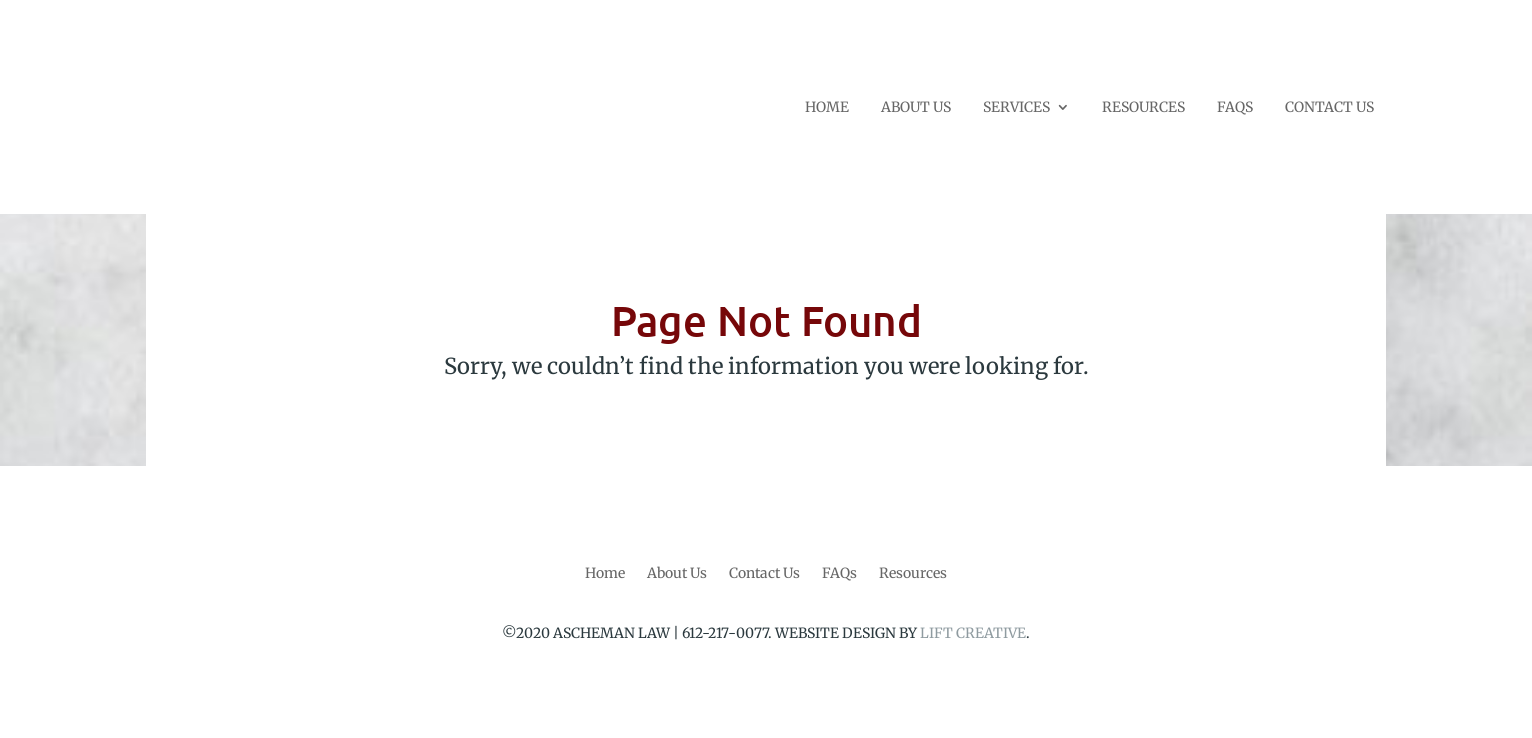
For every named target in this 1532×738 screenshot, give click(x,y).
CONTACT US (1329, 108)
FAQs (839, 574)
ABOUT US (916, 108)
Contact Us (764, 574)
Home (605, 574)
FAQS (1235, 108)
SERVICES (1016, 108)
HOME (827, 108)
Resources (913, 574)
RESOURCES (1143, 108)
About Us (677, 574)
